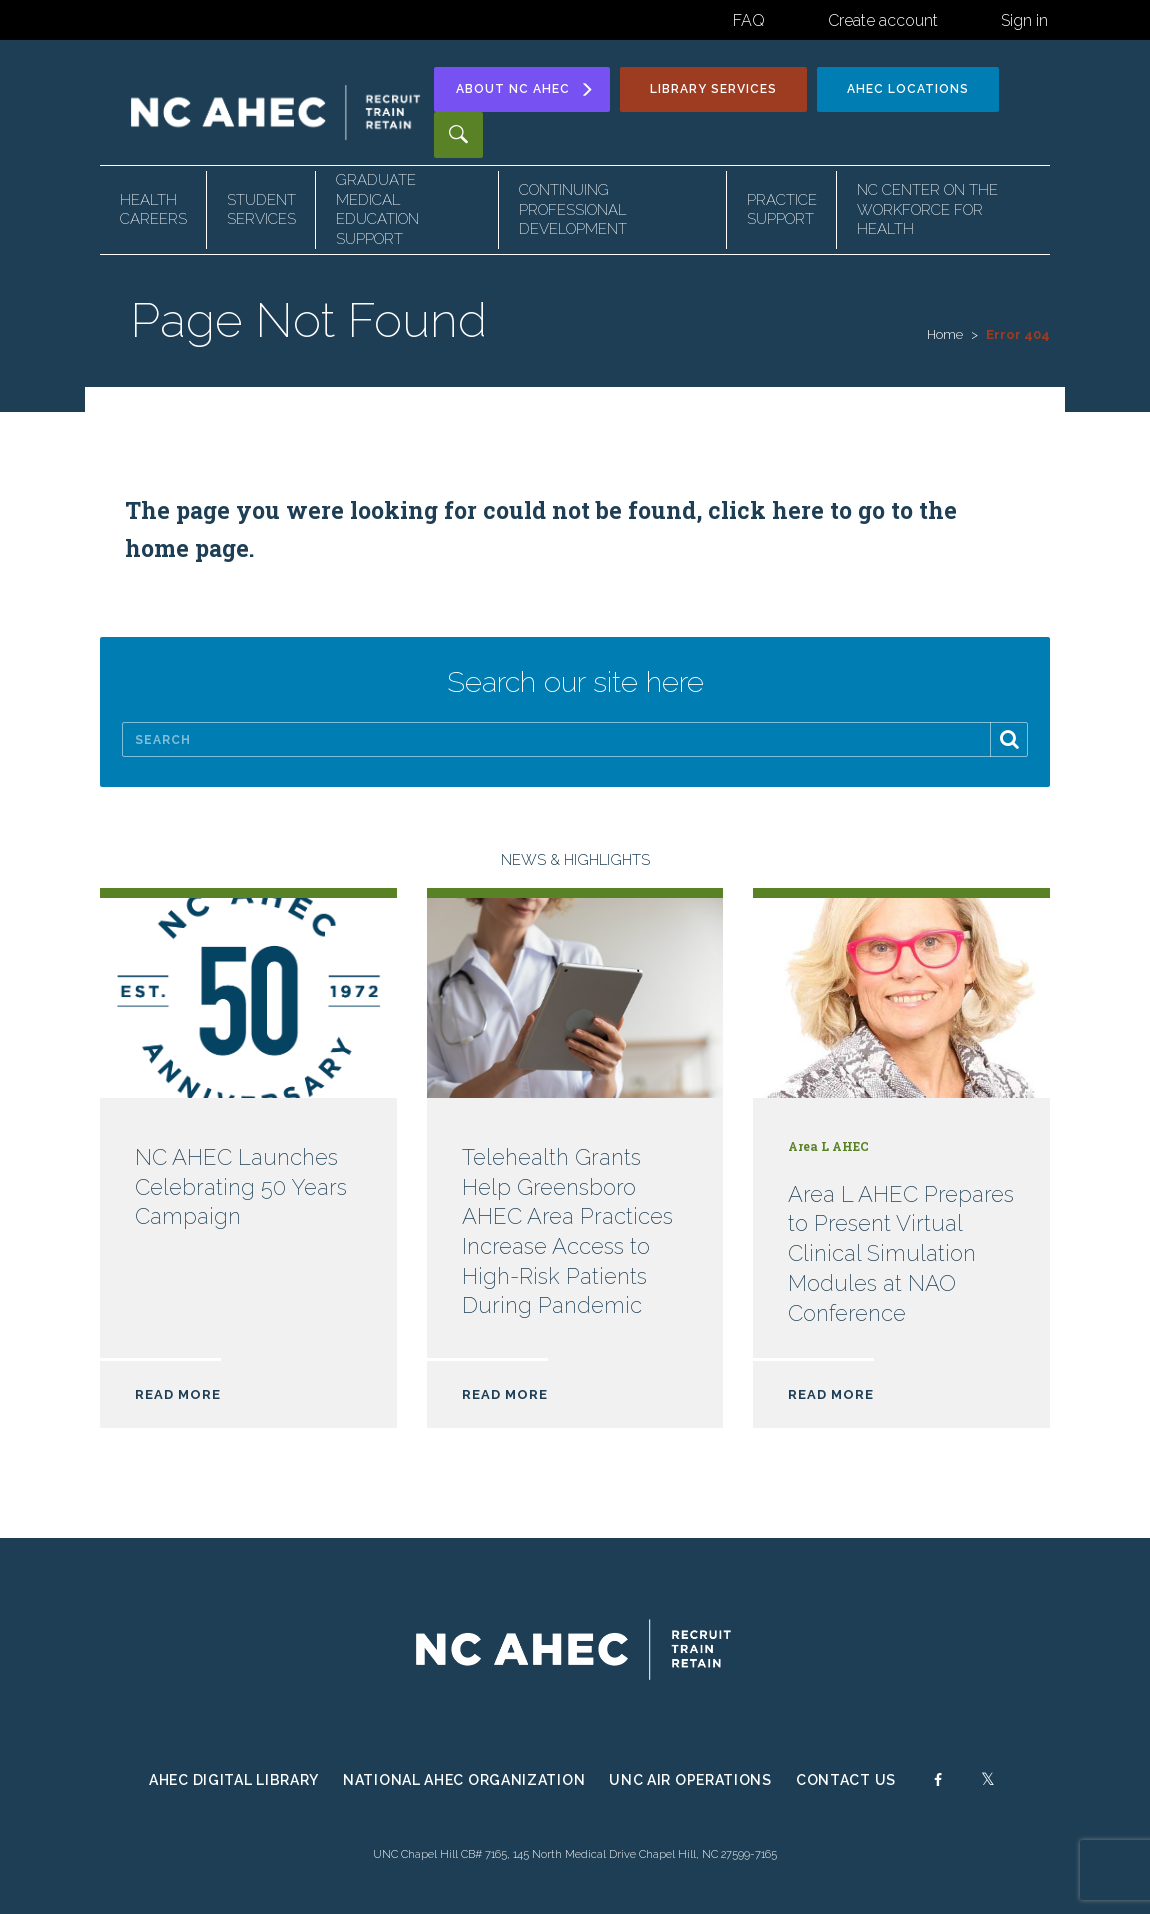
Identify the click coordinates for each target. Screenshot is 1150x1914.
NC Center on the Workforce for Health (927, 209)
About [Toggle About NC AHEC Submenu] (525, 90)
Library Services (713, 89)
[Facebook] (938, 1785)
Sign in (1024, 20)
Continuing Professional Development (573, 209)
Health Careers (153, 210)
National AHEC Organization (464, 1780)
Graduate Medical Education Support (377, 209)
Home (945, 334)
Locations (908, 89)
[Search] (575, 739)
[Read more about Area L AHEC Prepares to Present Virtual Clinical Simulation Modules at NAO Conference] (901, 1173)
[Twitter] (988, 1785)
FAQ (749, 20)
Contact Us (846, 1780)
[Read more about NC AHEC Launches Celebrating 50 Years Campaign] (248, 1173)
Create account (883, 20)
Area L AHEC (828, 1146)
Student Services (261, 210)
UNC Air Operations (690, 1780)
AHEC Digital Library (234, 1780)
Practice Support (782, 210)
